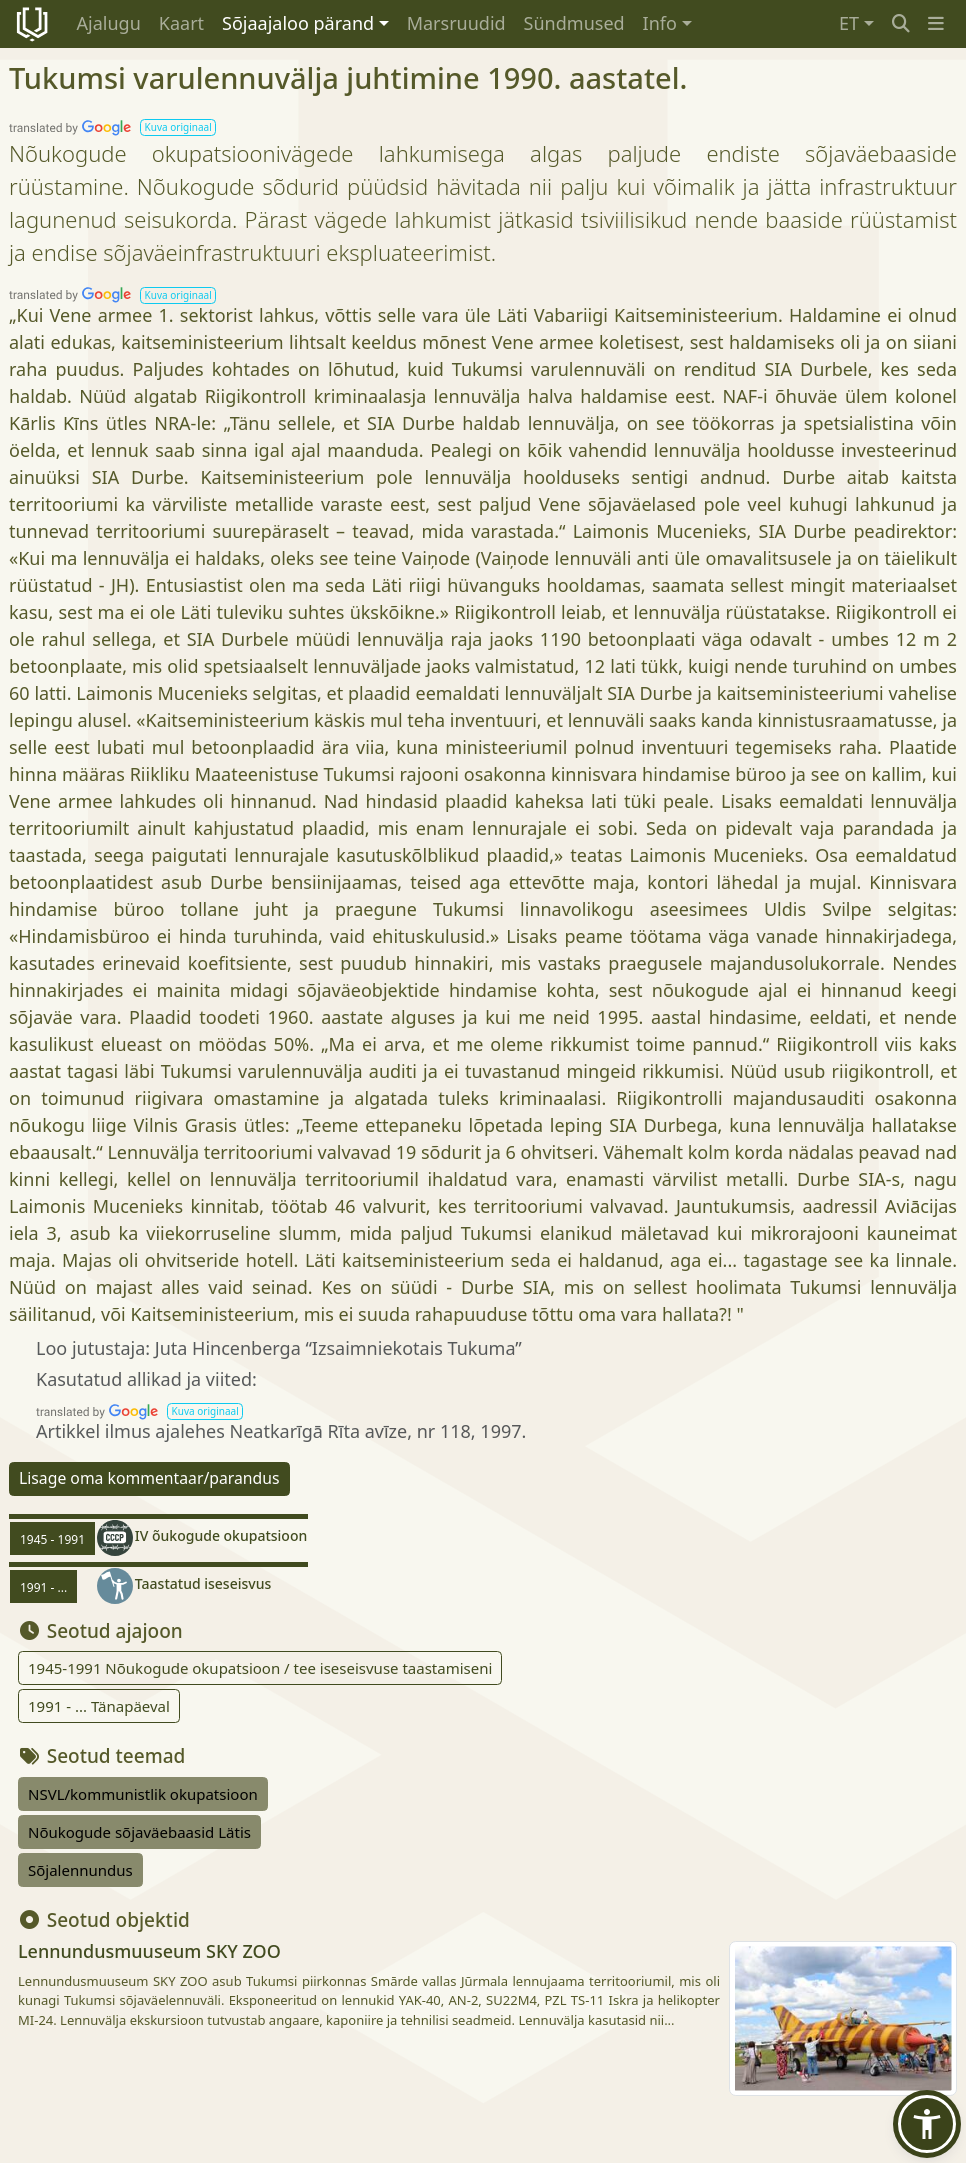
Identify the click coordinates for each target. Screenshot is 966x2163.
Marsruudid (456, 23)
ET (849, 23)
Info (660, 23)
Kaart (181, 23)
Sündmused (574, 23)
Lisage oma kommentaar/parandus (149, 1478)
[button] (936, 23)
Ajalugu (109, 23)
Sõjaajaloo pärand (298, 23)
